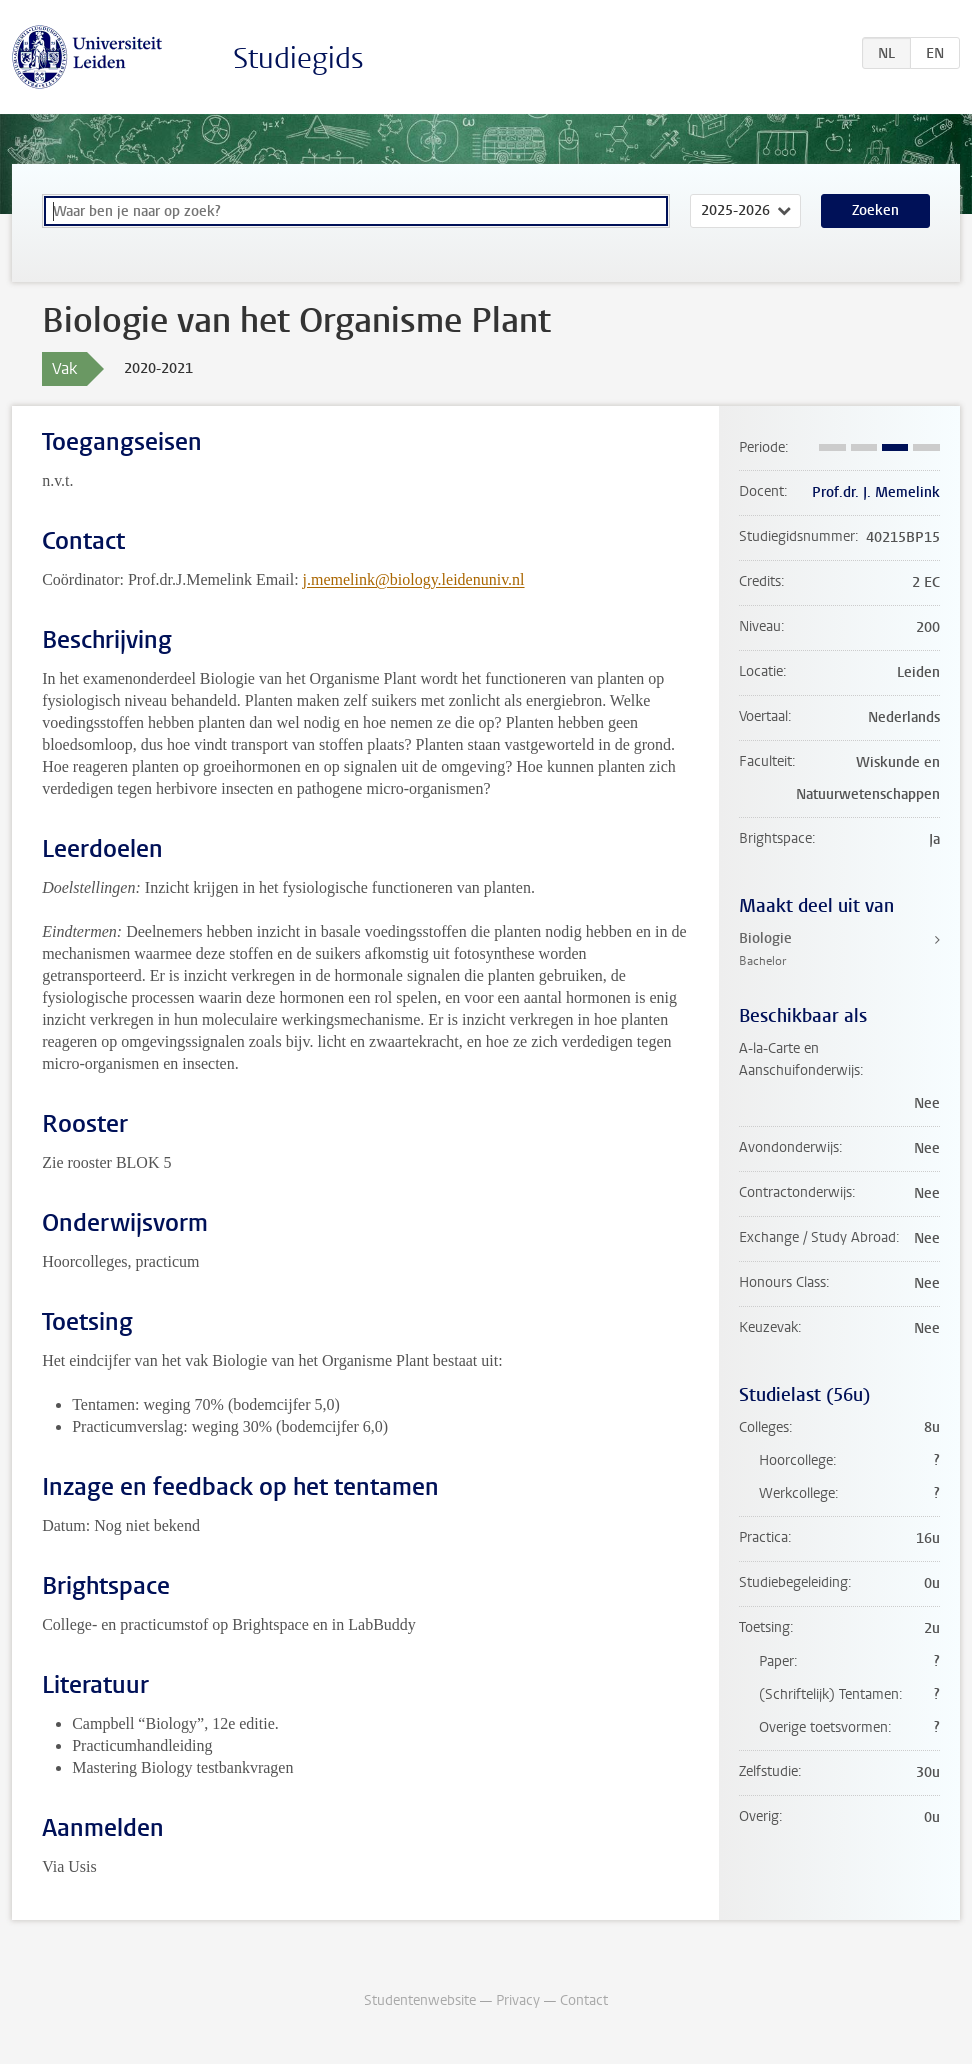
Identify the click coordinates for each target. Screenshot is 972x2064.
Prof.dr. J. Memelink (876, 492)
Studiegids (298, 58)
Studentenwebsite (420, 2000)
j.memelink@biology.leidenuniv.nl (414, 579)
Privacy (518, 2000)
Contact (584, 2000)
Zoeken (875, 210)
